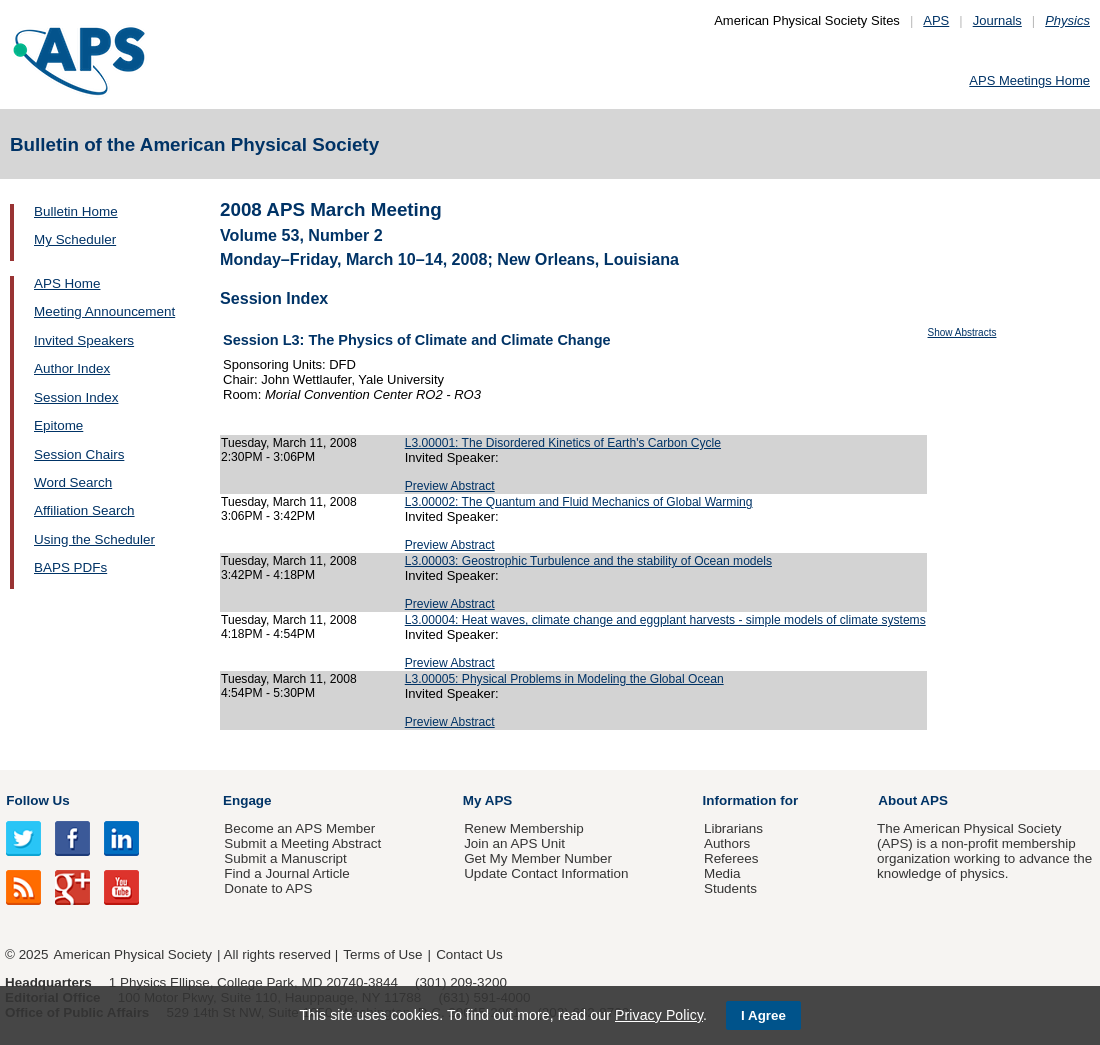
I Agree (763, 1015)
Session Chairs (79, 454)
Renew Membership (524, 828)
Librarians (733, 828)
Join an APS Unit (514, 843)
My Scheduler (75, 239)
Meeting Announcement (104, 311)
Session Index (76, 397)
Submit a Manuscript (285, 858)
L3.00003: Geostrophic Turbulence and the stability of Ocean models (588, 561)
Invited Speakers (84, 340)
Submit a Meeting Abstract (302, 843)
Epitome (58, 425)
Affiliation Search (84, 510)
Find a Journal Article (286, 873)
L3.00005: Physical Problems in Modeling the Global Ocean (564, 679)
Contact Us (469, 954)
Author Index (72, 368)
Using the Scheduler (94, 539)
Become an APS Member (299, 828)
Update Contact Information (546, 873)
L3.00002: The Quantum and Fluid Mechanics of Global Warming (579, 502)
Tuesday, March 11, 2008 (289, 443)
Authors (727, 843)
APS (936, 20)
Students (730, 888)
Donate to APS (268, 888)
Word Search (73, 482)
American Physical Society (133, 954)
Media (722, 873)
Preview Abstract (450, 486)
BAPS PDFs (70, 567)
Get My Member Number (538, 858)
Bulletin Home (76, 211)
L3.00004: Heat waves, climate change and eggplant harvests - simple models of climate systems (665, 620)
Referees (731, 858)
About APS (913, 800)
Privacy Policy (659, 1015)
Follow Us (37, 800)
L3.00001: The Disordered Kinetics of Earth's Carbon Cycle (563, 443)
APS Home (67, 283)
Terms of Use (382, 954)
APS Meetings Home (1029, 80)
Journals (997, 20)
